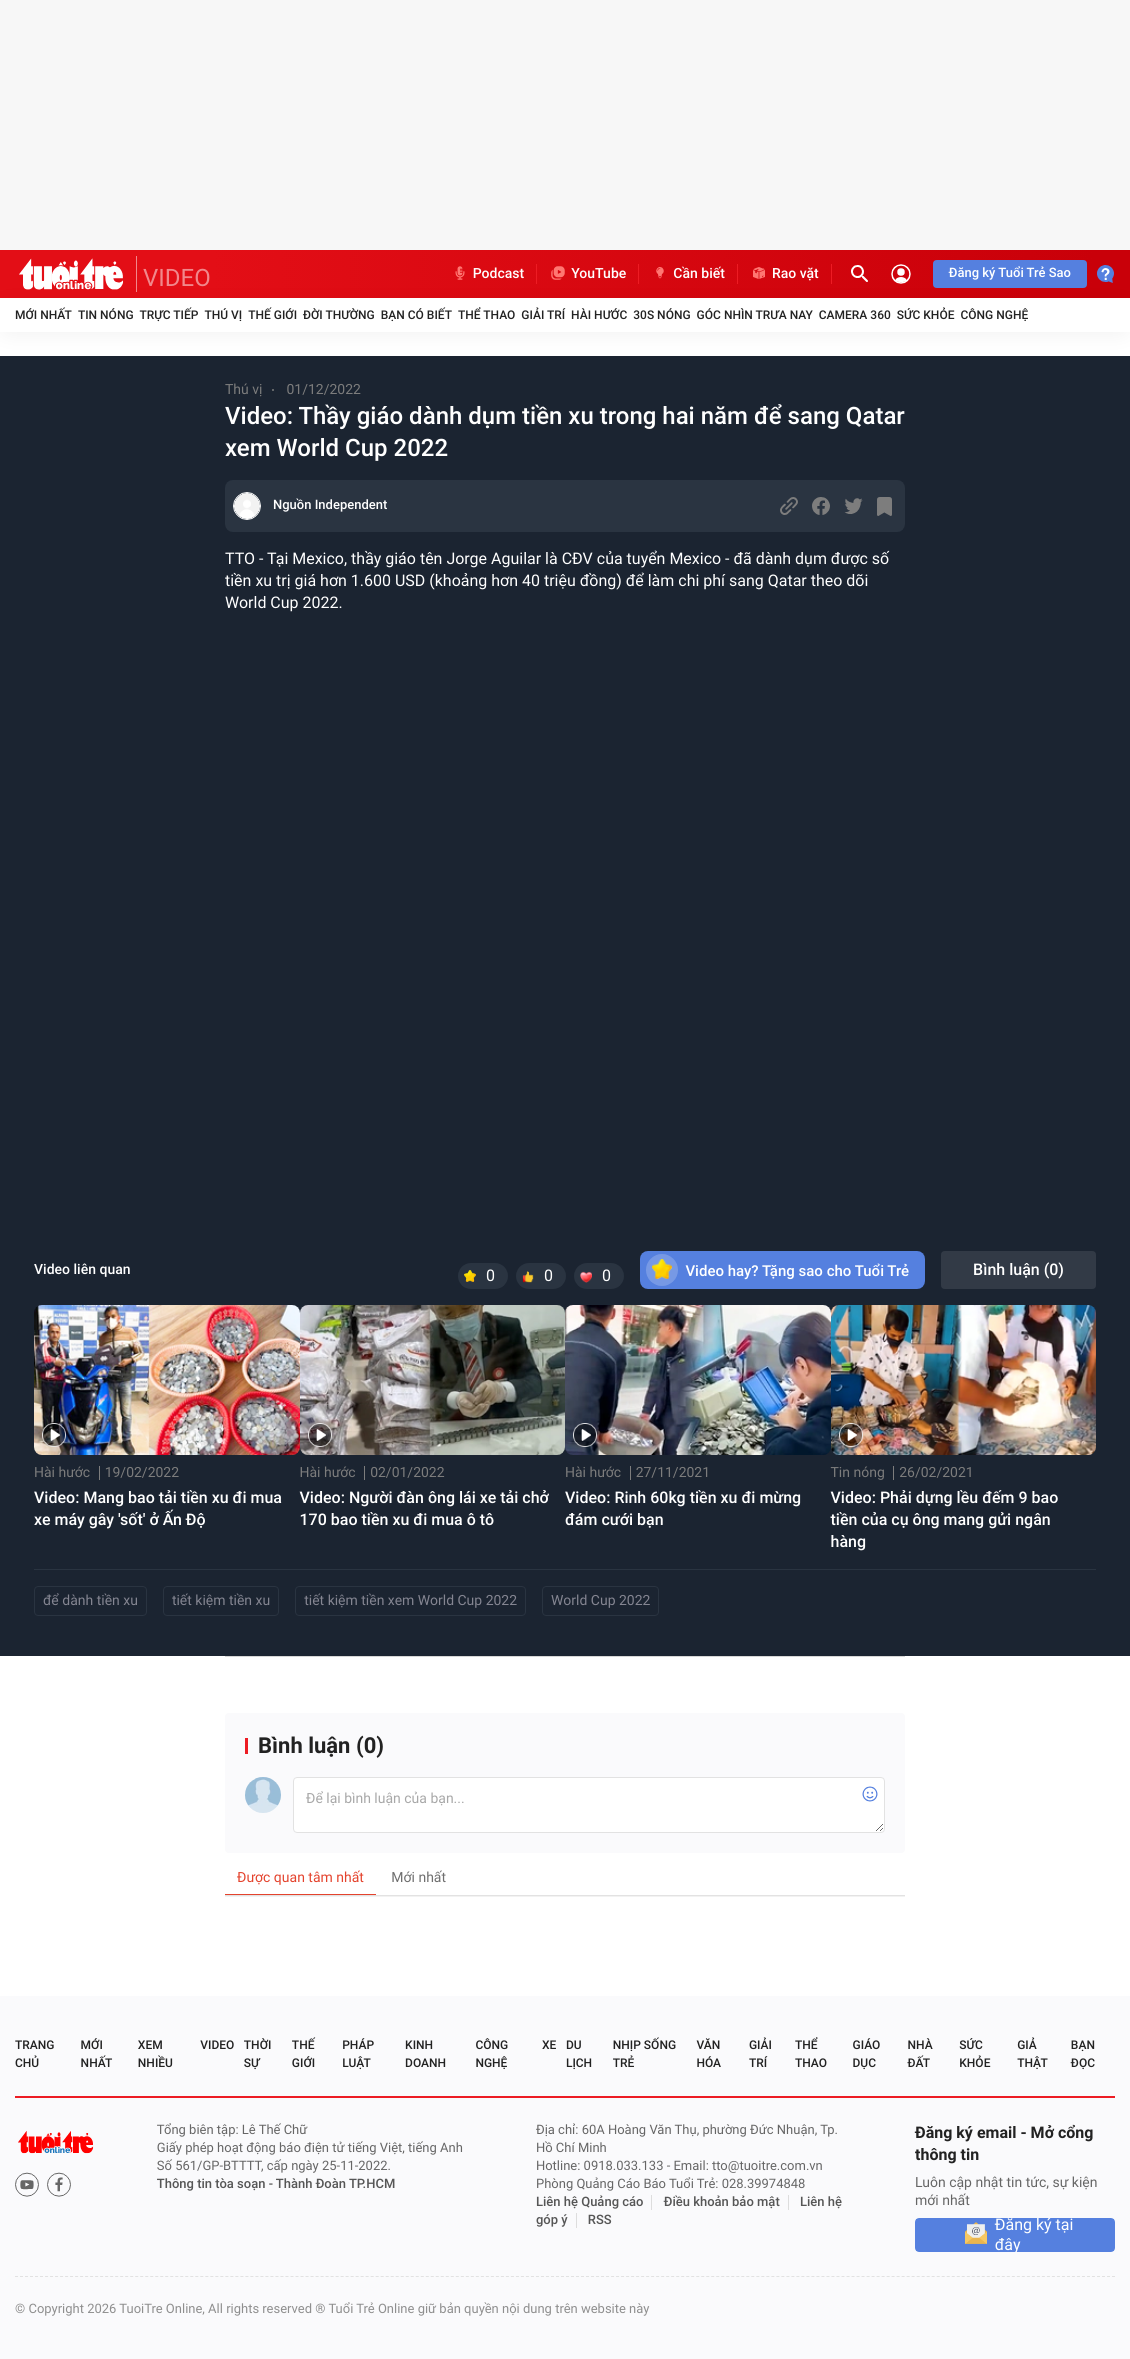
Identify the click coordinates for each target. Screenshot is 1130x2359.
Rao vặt (784, 274)
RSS (600, 2220)
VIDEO (177, 278)
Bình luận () (1018, 1269)
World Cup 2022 (600, 1601)
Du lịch (579, 2054)
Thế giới (272, 315)
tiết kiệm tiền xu (221, 1601)
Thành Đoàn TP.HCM (335, 2184)
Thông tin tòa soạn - (216, 2184)
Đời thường (339, 315)
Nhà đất (919, 2054)
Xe (549, 2045)
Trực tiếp (169, 315)
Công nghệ (994, 315)
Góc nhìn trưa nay (755, 315)
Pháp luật (358, 2054)
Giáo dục (867, 2054)
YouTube (587, 274)
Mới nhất (43, 315)
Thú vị (223, 315)
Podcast (488, 274)
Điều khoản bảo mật (722, 2202)
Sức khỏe (926, 315)
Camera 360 (855, 315)
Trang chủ (34, 2054)
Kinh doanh (425, 2054)
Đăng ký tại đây (1034, 2235)
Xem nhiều (155, 2054)
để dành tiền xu (90, 1601)
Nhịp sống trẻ (644, 2054)
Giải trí (543, 315)
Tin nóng (106, 315)
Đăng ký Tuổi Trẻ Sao (1010, 273)
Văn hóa (708, 2054)
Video (217, 2045)
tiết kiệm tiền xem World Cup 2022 (410, 1601)
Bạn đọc (1083, 2054)
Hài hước (599, 315)
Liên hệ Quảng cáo (590, 2202)
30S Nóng (661, 315)
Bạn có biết (416, 315)
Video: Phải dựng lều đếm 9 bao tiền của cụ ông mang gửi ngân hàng (945, 1519)
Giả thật (1032, 2054)
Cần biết (688, 274)
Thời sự (258, 2054)
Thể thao (486, 315)
